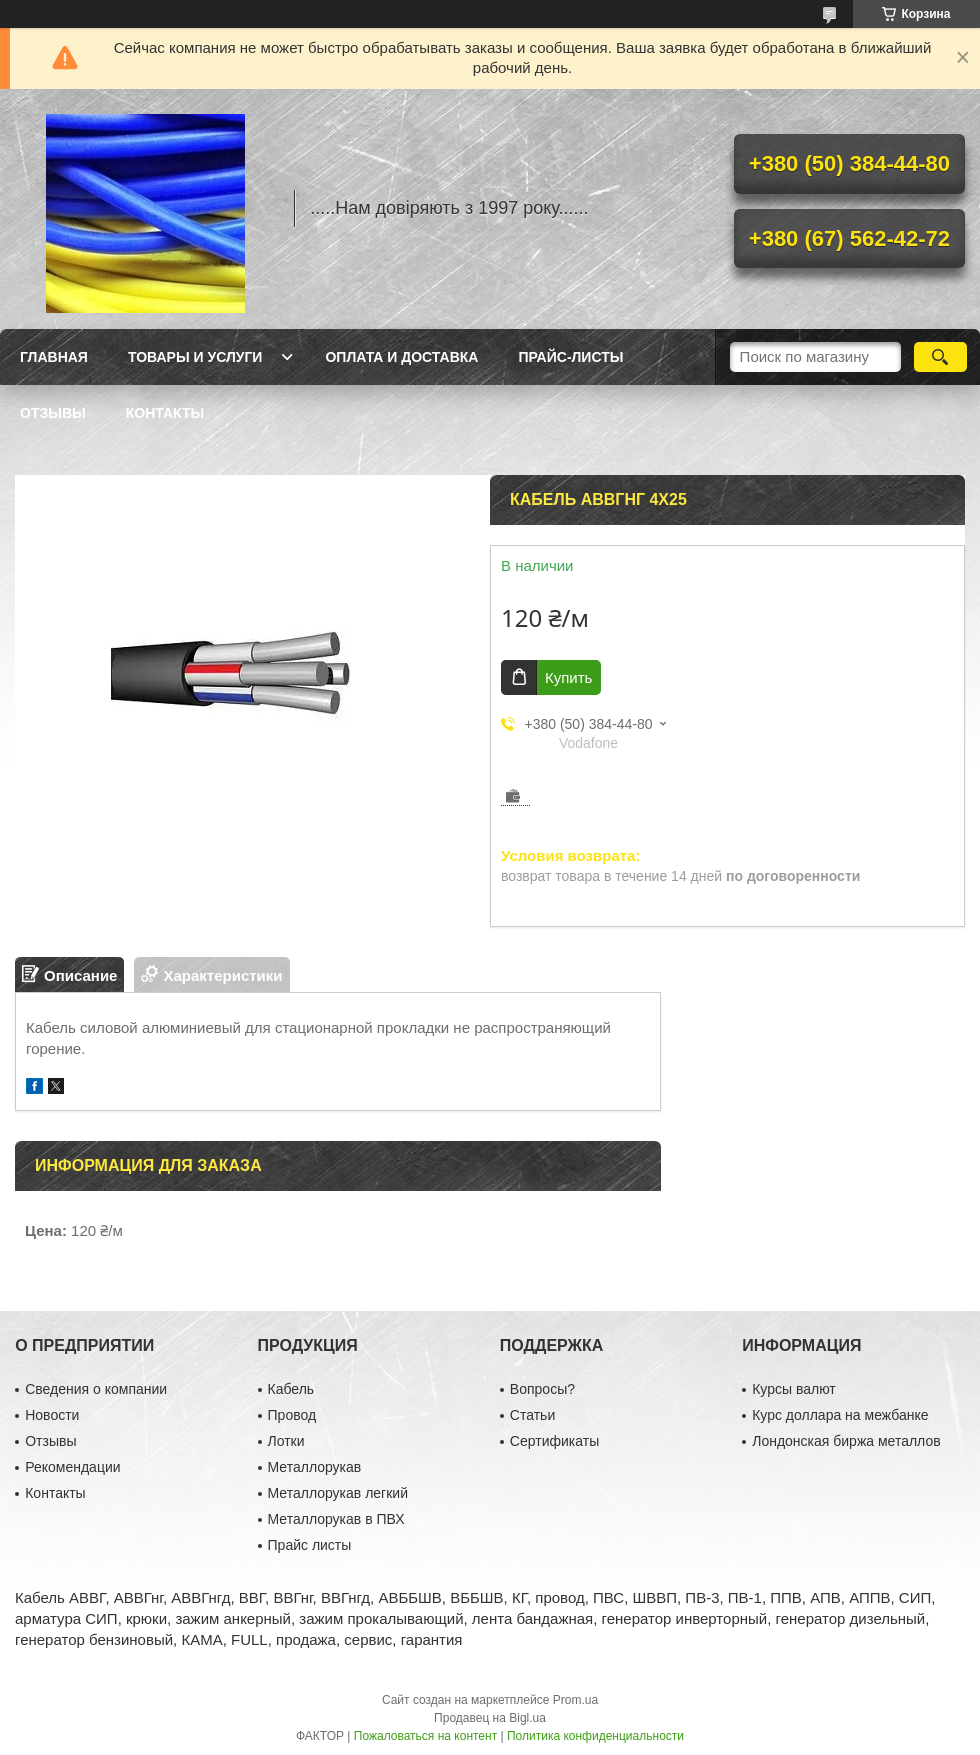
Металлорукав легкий (338, 1493)
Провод (292, 1415)
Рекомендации (72, 1467)
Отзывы (53, 413)
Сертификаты (554, 1441)
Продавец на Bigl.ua (490, 1718)
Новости (52, 1415)
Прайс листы (310, 1545)
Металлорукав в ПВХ (336, 1519)
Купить (568, 677)
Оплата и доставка (401, 357)
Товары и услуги (195, 357)
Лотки (286, 1441)
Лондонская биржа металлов (846, 1441)
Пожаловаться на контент (425, 1736)
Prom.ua (575, 1700)
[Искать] (940, 357)
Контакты (165, 413)
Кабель (291, 1389)
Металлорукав (315, 1467)
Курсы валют (794, 1389)
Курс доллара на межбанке (840, 1415)
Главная (54, 357)
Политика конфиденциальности (595, 1736)
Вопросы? (542, 1389)
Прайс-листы (570, 357)
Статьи (532, 1415)
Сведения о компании (96, 1389)
